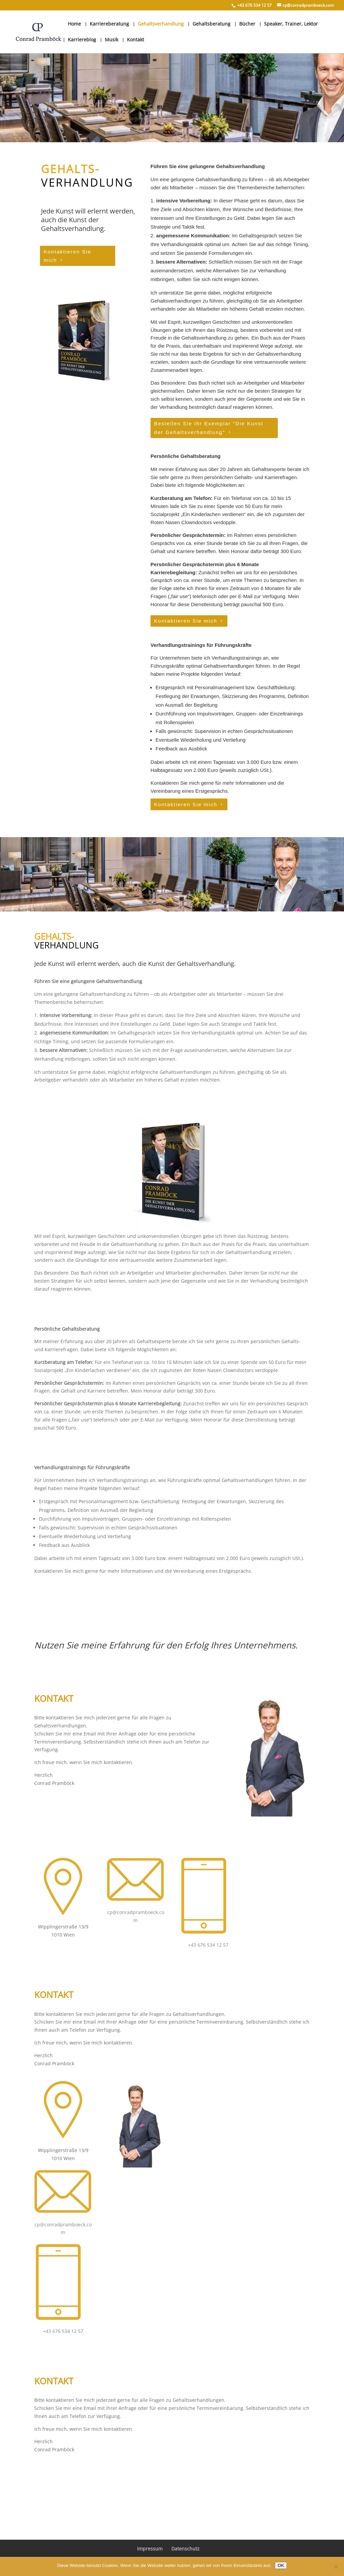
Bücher (247, 24)
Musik (111, 40)
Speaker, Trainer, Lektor (291, 24)
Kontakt (135, 40)
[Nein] (335, 2566)
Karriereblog (82, 40)
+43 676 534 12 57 (208, 1945)
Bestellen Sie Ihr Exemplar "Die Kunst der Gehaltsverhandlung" (208, 428)
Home (74, 24)
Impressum (150, 2548)
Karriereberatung (109, 24)
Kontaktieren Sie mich (67, 256)
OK (280, 2565)
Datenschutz (185, 2548)
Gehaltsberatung (211, 24)
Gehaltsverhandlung (161, 24)
